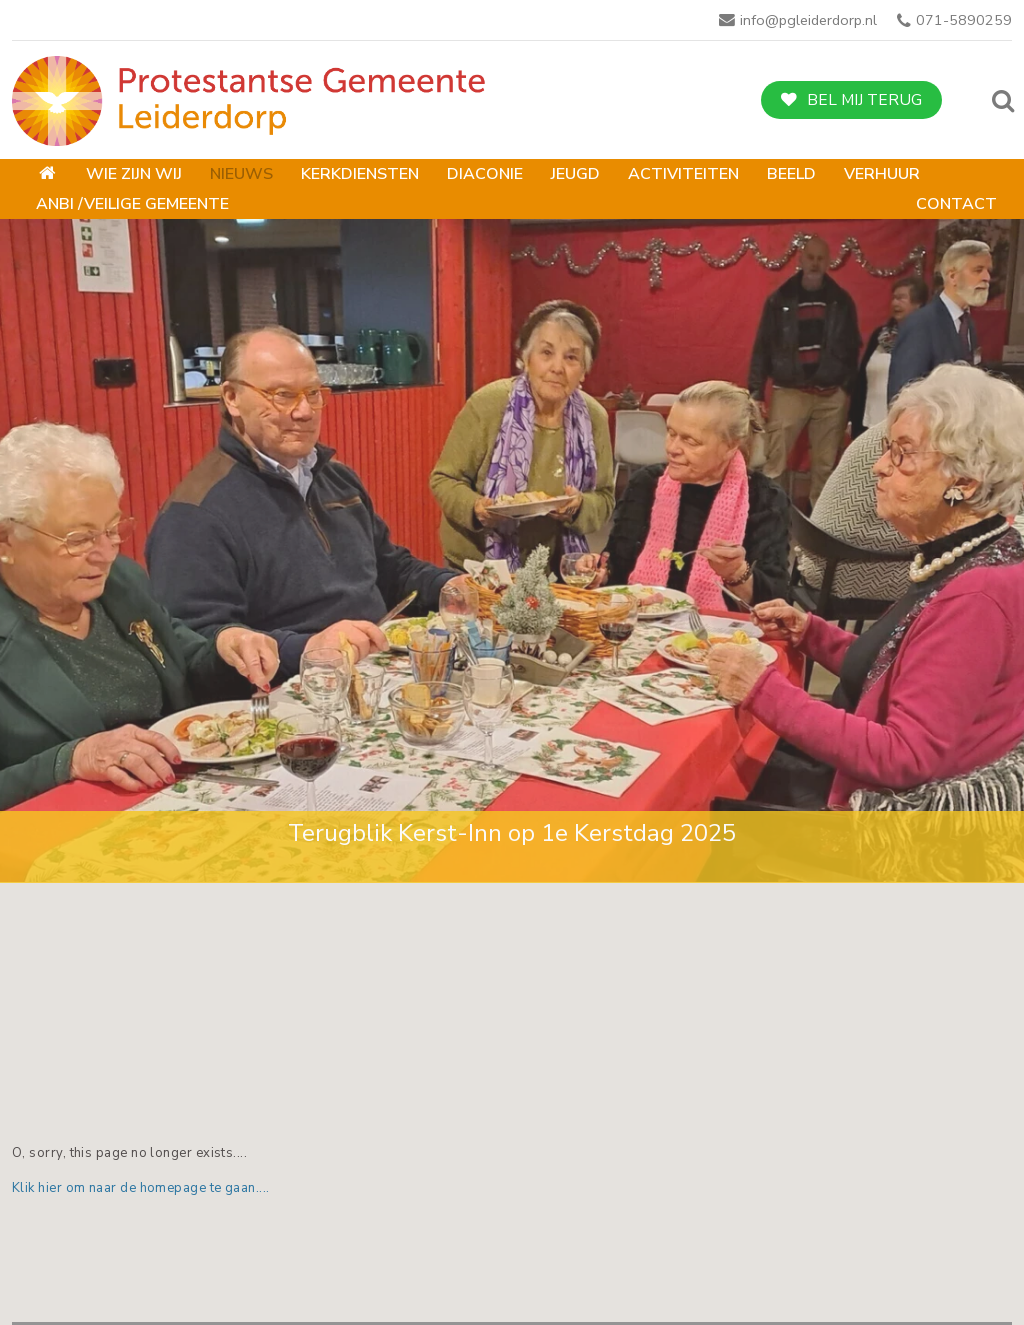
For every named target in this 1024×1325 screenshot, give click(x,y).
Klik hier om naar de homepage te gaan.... (141, 1188)
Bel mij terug (864, 100)
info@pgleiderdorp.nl (808, 20)
